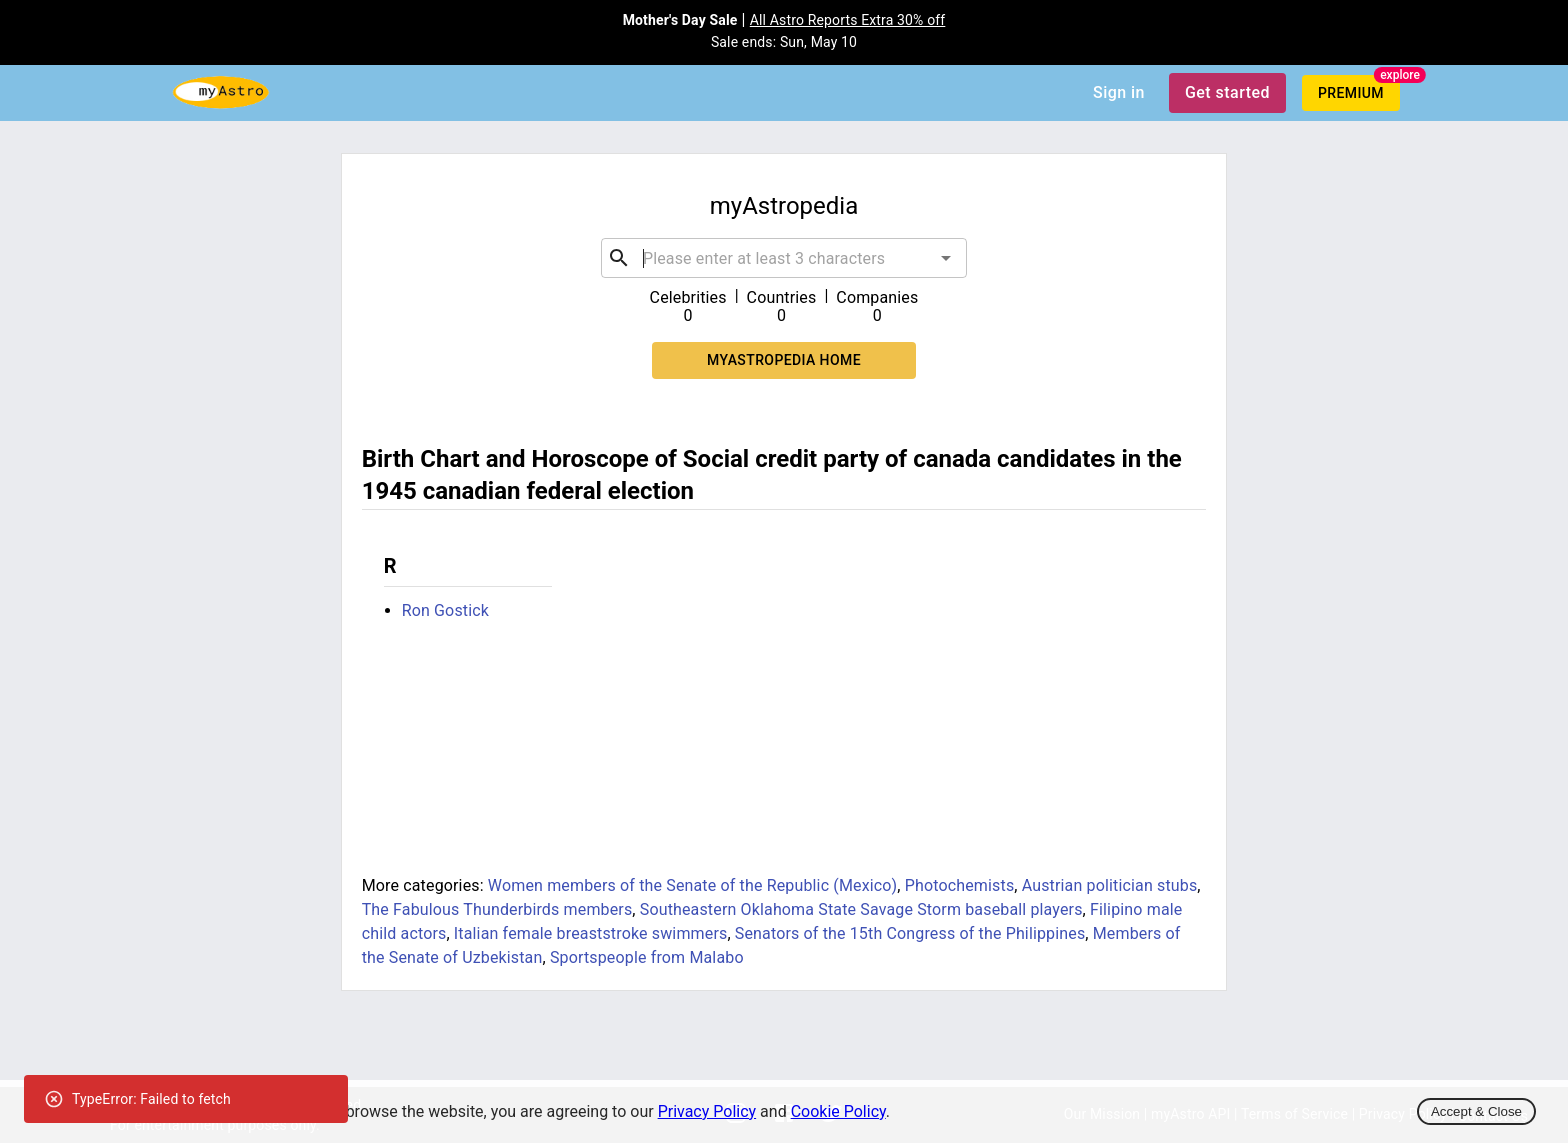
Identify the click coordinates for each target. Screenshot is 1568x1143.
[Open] (946, 258)
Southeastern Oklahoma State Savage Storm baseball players (861, 909)
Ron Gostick (445, 610)
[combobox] (784, 258)
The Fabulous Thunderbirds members (497, 909)
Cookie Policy (838, 1111)
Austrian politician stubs (1110, 885)
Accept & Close (1476, 1111)
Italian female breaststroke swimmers (591, 933)
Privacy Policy (707, 1111)
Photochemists (960, 885)
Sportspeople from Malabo (647, 957)
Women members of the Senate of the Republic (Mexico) (692, 885)
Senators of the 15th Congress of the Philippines (910, 933)
